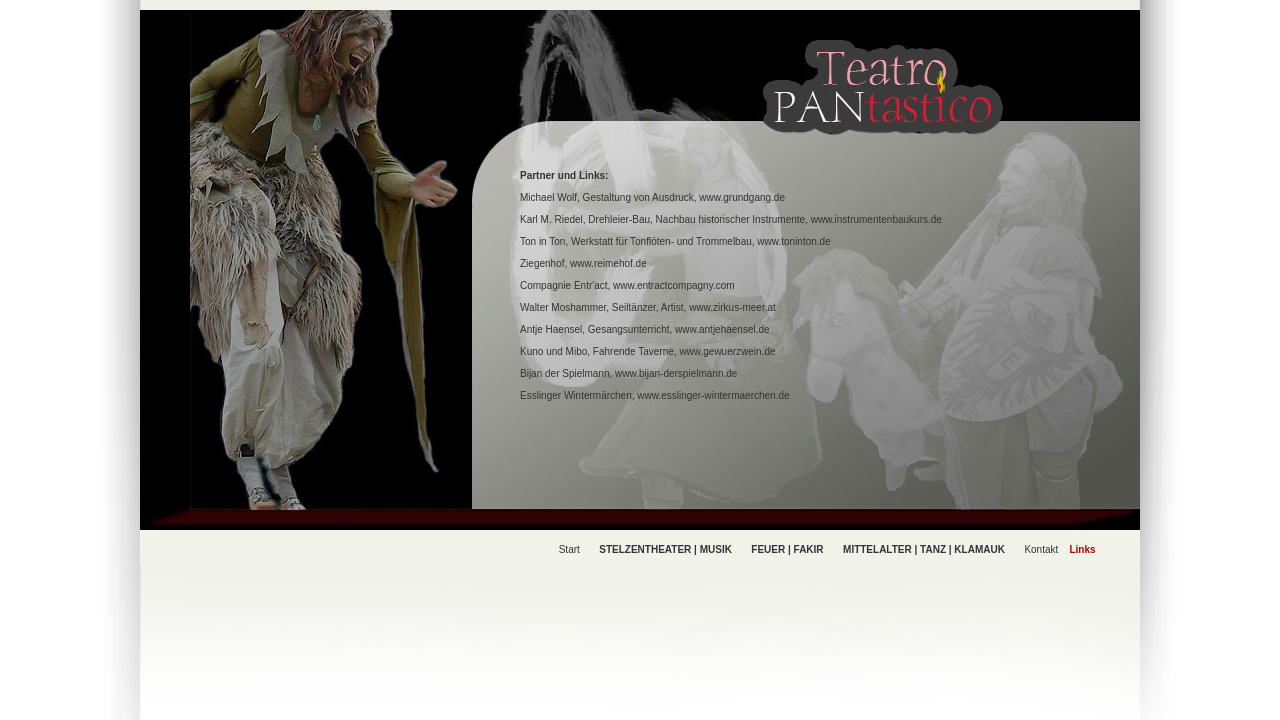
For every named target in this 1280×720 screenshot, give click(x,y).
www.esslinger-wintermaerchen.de (713, 395)
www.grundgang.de (742, 197)
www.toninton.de (793, 241)
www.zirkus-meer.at (732, 307)
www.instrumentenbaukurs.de (876, 219)
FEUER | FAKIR (787, 549)
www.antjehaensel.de (722, 329)
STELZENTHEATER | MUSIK (665, 549)
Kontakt (1041, 549)
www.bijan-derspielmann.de (676, 373)
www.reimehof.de (608, 263)
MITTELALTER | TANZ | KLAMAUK (924, 549)
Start (569, 549)
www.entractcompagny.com (674, 285)
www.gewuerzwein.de (727, 351)
